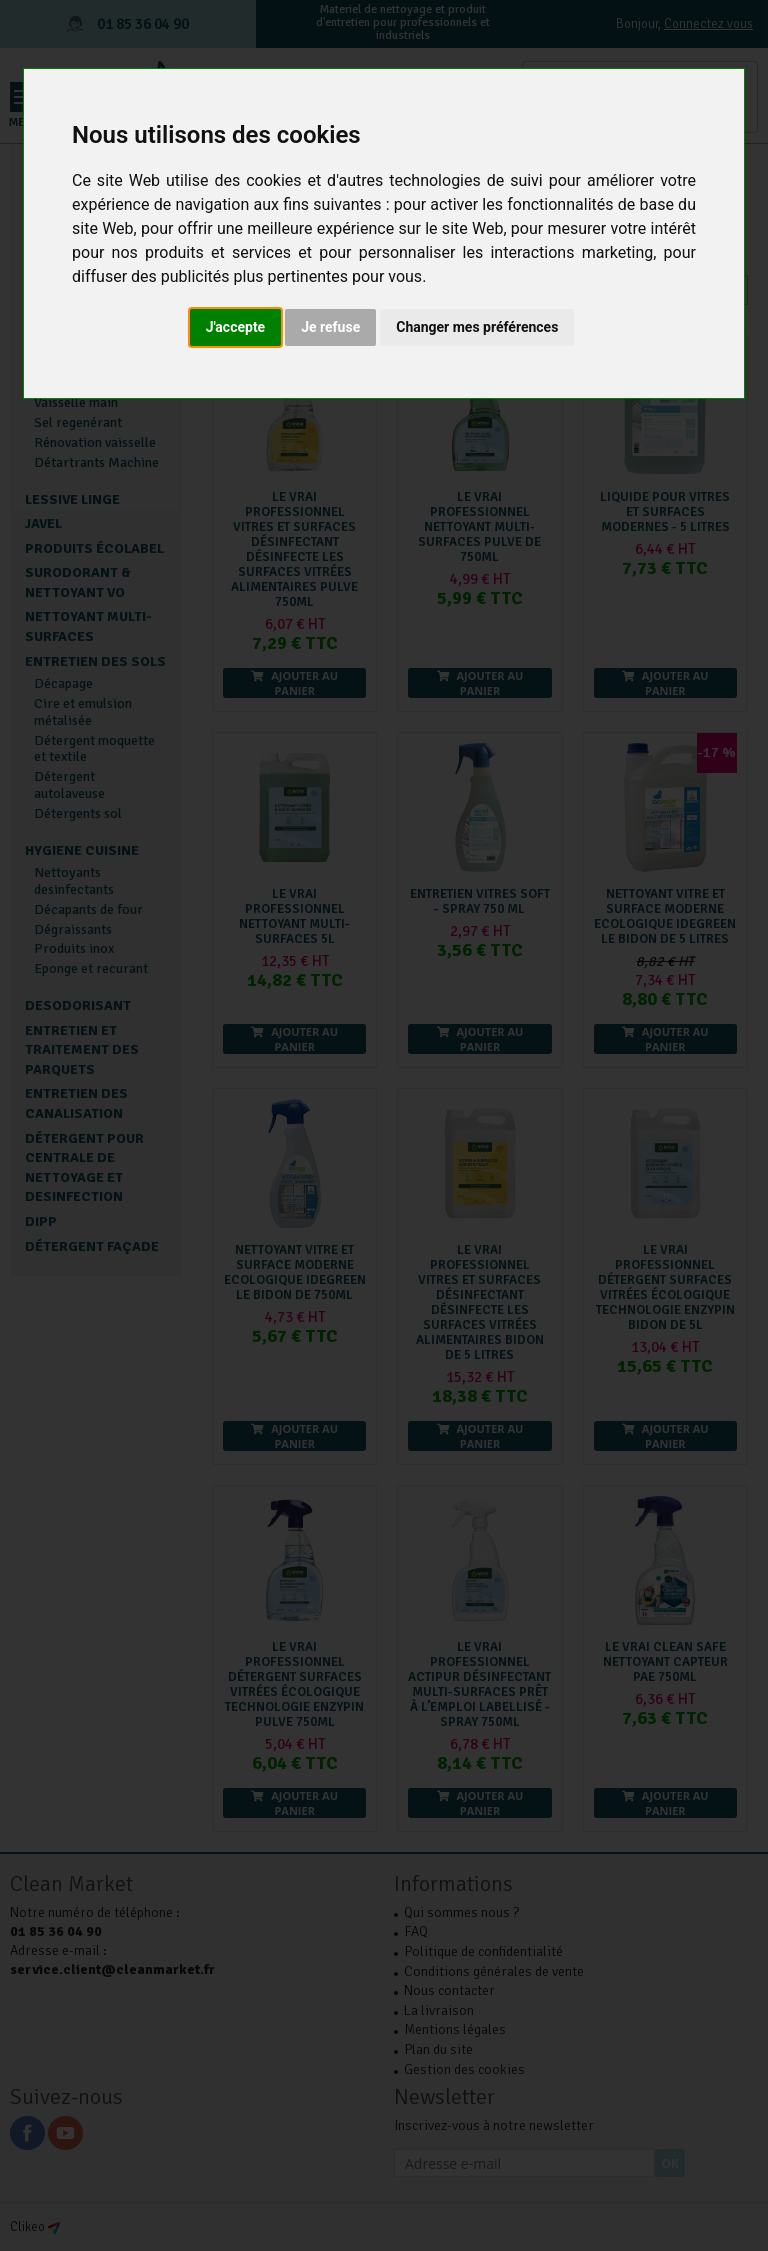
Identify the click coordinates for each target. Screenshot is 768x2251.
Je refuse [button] (330, 327)
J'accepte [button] (236, 327)
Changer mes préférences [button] (477, 327)
